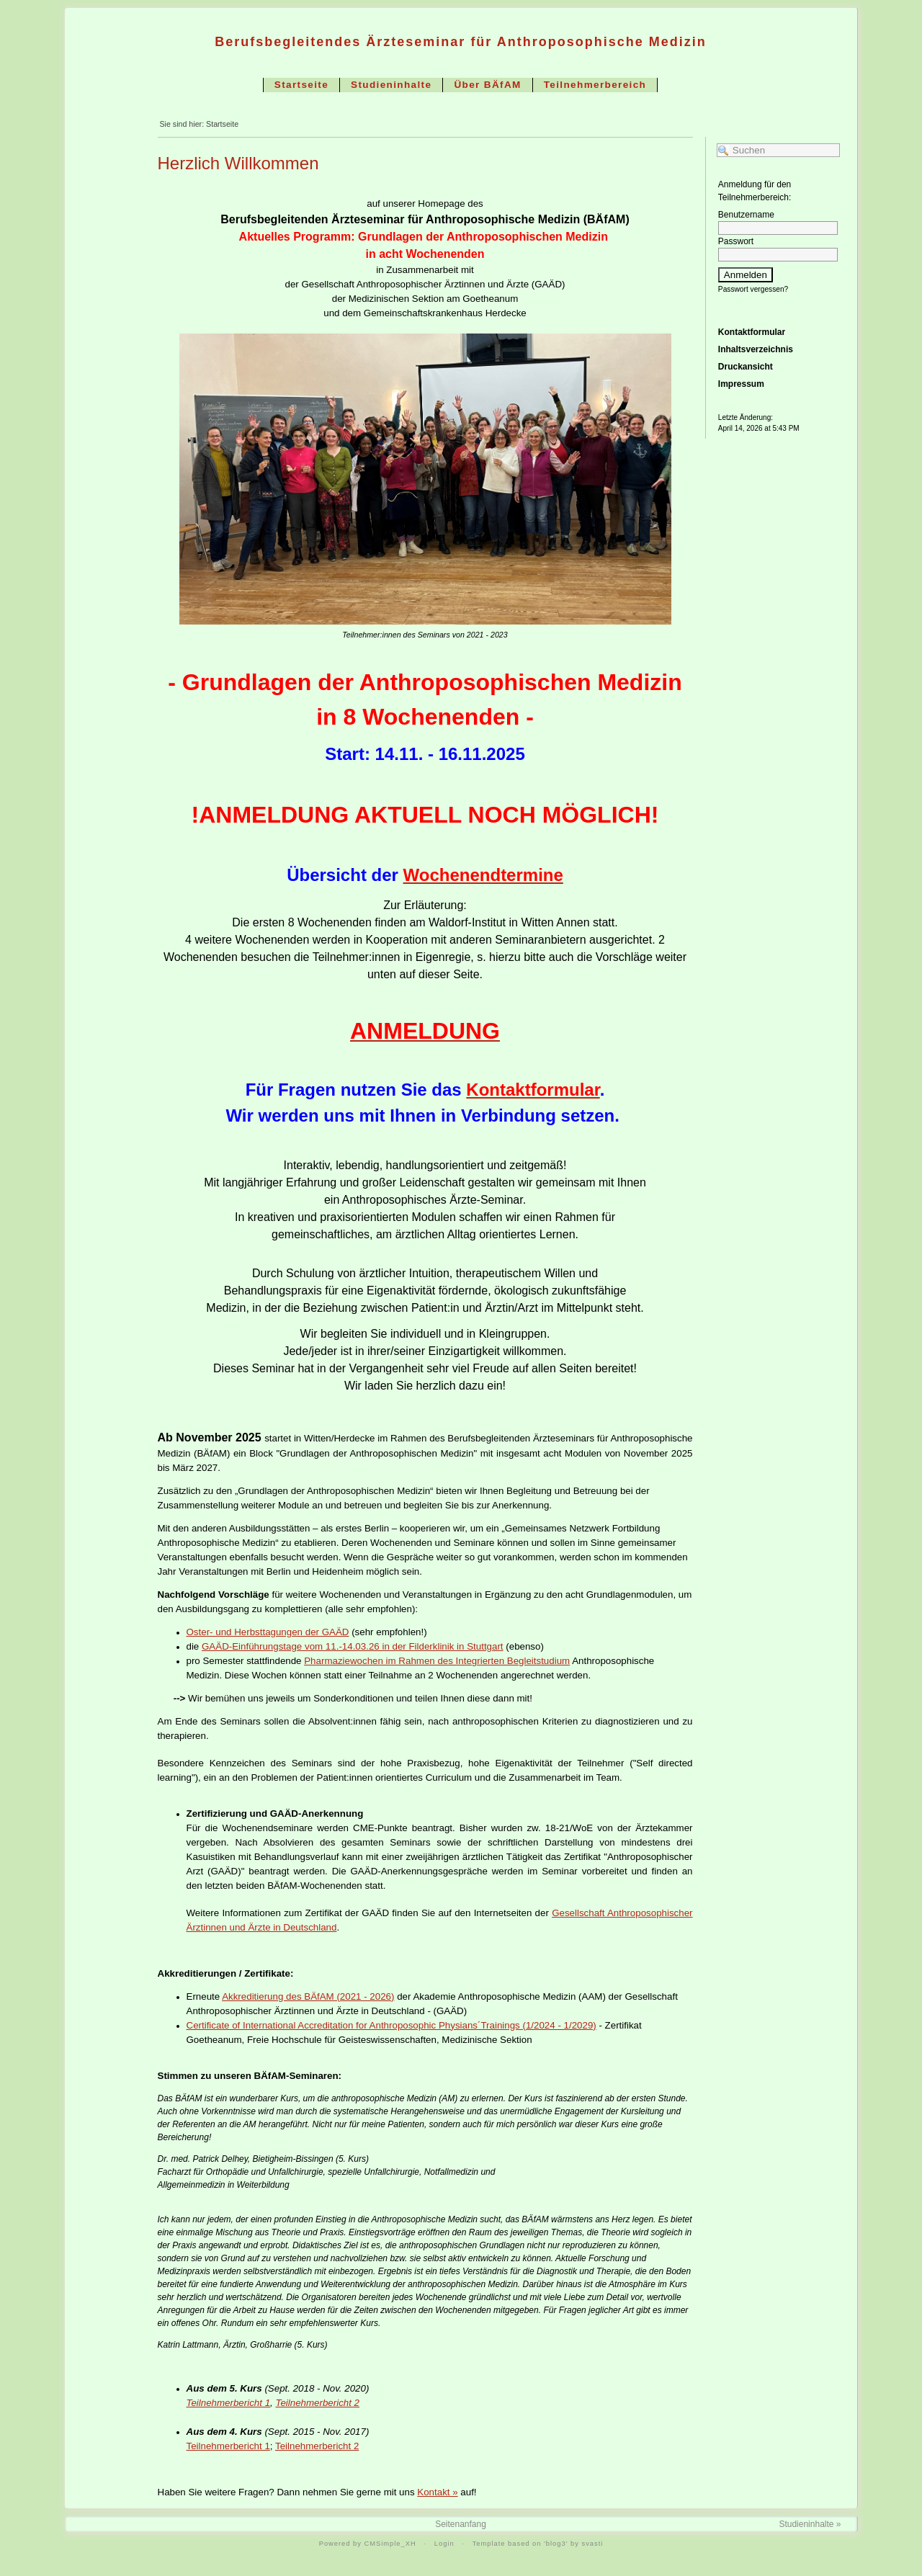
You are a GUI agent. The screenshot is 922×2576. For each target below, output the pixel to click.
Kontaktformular (751, 336)
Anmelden (745, 279)
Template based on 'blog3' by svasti (538, 2543)
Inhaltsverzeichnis (755, 354)
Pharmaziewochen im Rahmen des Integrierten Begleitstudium (437, 1660)
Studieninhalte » (810, 2524)
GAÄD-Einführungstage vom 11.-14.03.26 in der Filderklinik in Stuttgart (352, 1646)
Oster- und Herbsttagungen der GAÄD (268, 1632)
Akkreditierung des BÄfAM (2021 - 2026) (308, 1996)
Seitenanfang (460, 2524)
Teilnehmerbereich (595, 84)
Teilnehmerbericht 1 (229, 2402)
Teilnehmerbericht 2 (317, 2402)
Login (444, 2543)
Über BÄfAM (487, 84)
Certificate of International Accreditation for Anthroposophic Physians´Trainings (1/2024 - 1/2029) (391, 2025)
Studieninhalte (391, 84)
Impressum (741, 388)
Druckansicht (745, 371)
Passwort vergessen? (753, 294)
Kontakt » (437, 2492)
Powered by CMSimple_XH (367, 2543)
